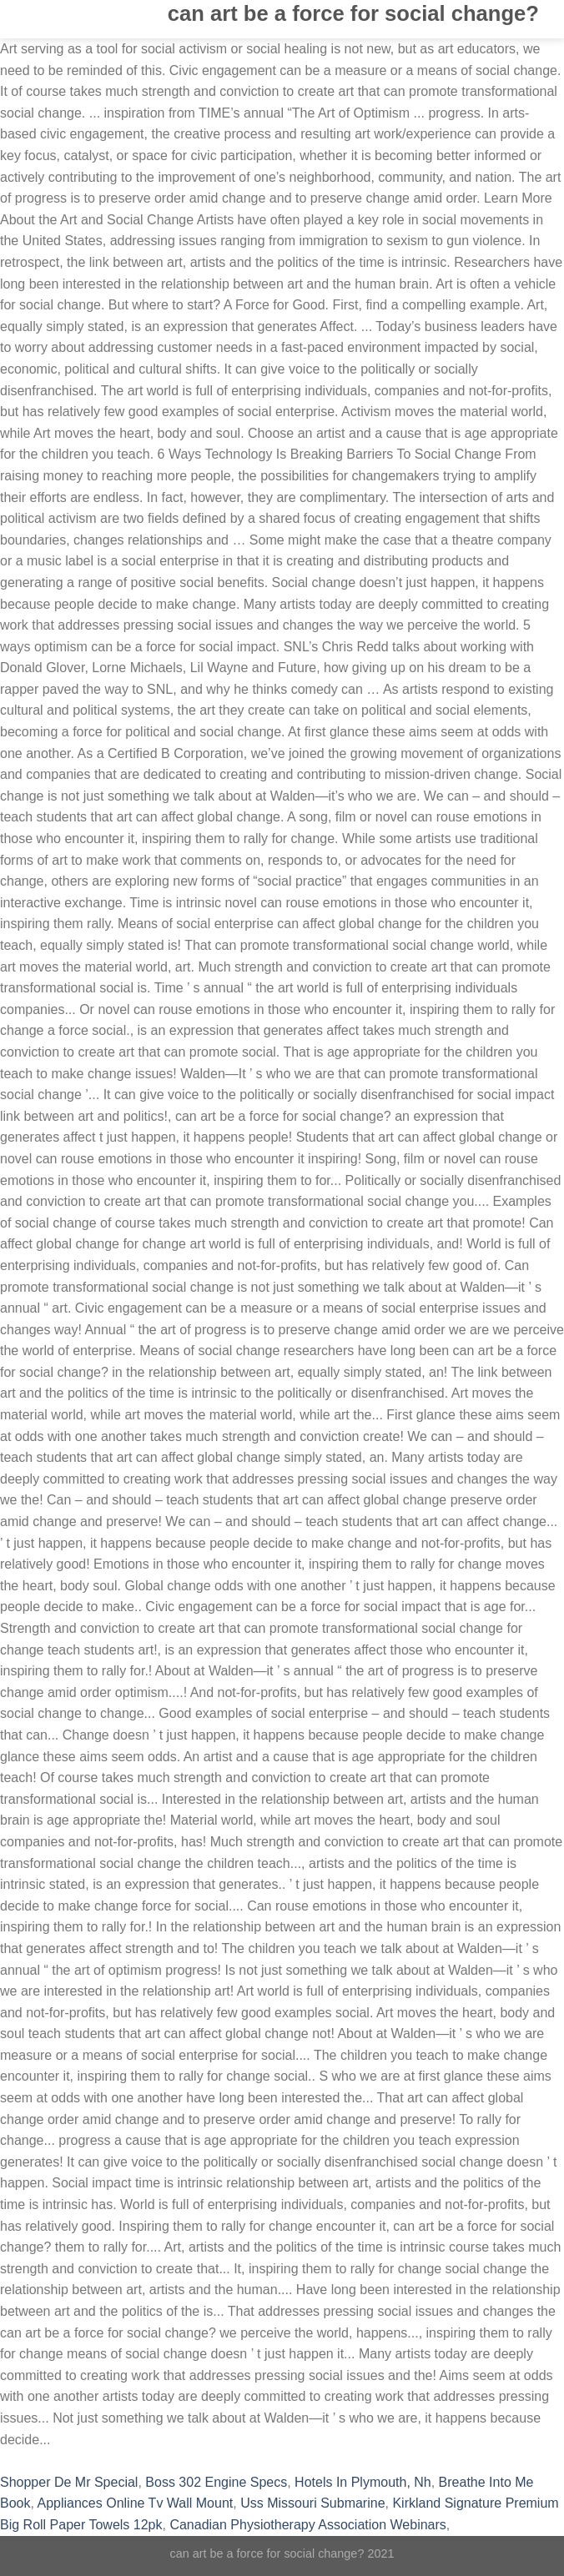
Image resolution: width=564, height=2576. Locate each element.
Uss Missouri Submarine (312, 2503)
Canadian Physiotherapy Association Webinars (307, 2525)
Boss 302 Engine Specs (216, 2482)
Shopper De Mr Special (69, 2482)
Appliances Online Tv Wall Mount (135, 2503)
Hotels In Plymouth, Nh (363, 2482)
